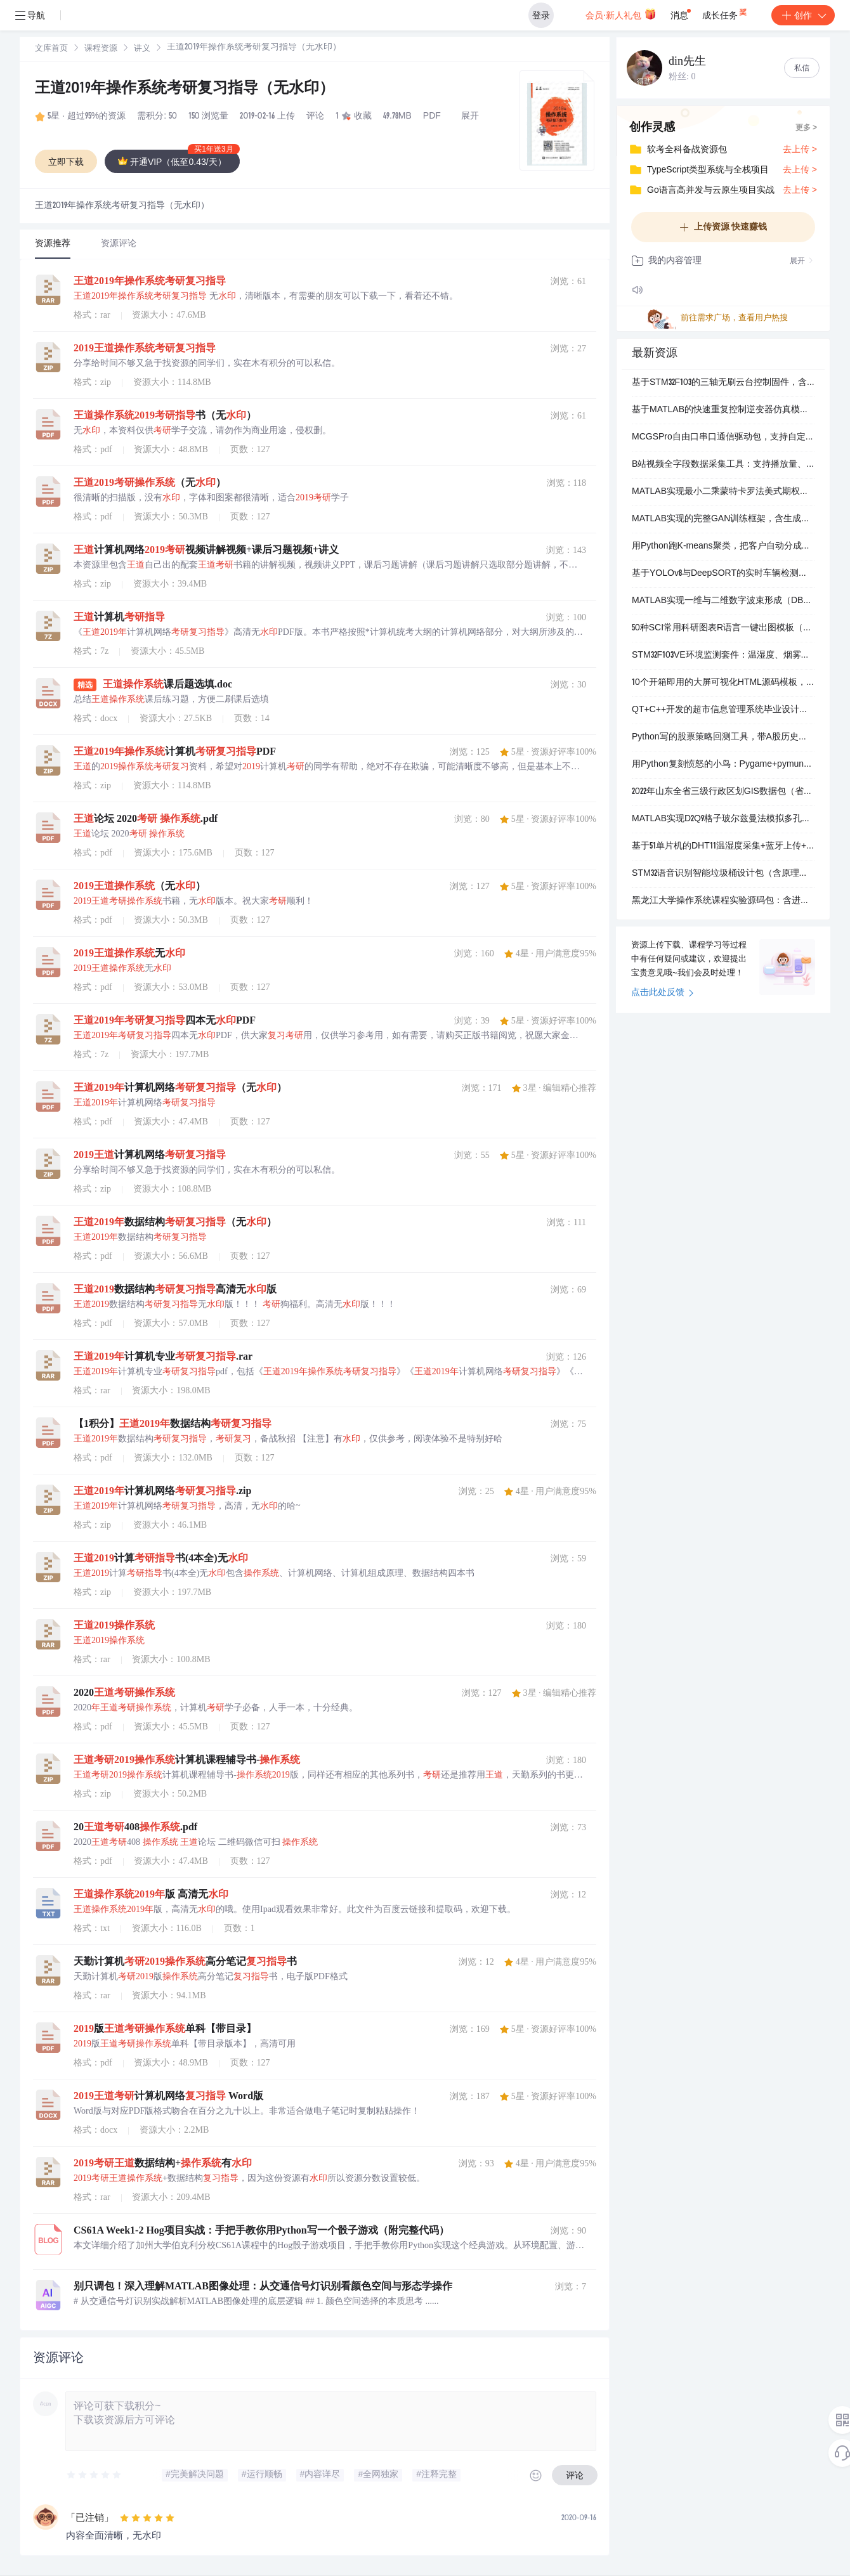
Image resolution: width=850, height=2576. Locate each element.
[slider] (94, 2475)
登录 (541, 15)
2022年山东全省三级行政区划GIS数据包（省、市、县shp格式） (723, 792)
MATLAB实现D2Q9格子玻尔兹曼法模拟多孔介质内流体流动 (723, 819)
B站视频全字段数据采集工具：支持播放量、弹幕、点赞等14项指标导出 (723, 464)
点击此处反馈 (662, 993)
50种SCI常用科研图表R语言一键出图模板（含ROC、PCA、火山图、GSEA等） (723, 628)
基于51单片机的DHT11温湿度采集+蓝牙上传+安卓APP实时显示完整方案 (723, 846)
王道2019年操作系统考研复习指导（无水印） (184, 89)
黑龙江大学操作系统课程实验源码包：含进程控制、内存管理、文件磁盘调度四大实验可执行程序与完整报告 (723, 901)
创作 (803, 15)
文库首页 (51, 49)
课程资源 (100, 49)
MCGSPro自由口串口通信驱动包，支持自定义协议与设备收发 (723, 437)
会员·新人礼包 (620, 14)
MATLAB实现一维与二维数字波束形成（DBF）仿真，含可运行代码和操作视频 (723, 601)
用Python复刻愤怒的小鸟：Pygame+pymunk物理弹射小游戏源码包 (723, 764)
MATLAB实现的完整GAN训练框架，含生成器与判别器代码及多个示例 (723, 519)
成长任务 (725, 12)
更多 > (806, 128)
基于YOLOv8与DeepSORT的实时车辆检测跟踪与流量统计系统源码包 (723, 573)
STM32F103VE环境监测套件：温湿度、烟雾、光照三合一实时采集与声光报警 (723, 655)
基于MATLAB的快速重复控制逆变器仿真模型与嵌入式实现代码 (723, 410)
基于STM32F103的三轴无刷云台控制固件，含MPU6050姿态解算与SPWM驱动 (723, 383)
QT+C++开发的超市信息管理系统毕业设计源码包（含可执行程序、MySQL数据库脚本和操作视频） (723, 710)
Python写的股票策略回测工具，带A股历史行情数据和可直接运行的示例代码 (723, 737)
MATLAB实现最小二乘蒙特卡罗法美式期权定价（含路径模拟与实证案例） (723, 492)
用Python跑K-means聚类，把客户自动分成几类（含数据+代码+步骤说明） (723, 546)
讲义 (142, 49)
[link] (51, 48)
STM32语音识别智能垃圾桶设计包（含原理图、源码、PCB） (723, 873)
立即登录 (447, 120)
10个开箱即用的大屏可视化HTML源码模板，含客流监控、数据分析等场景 (723, 683)
